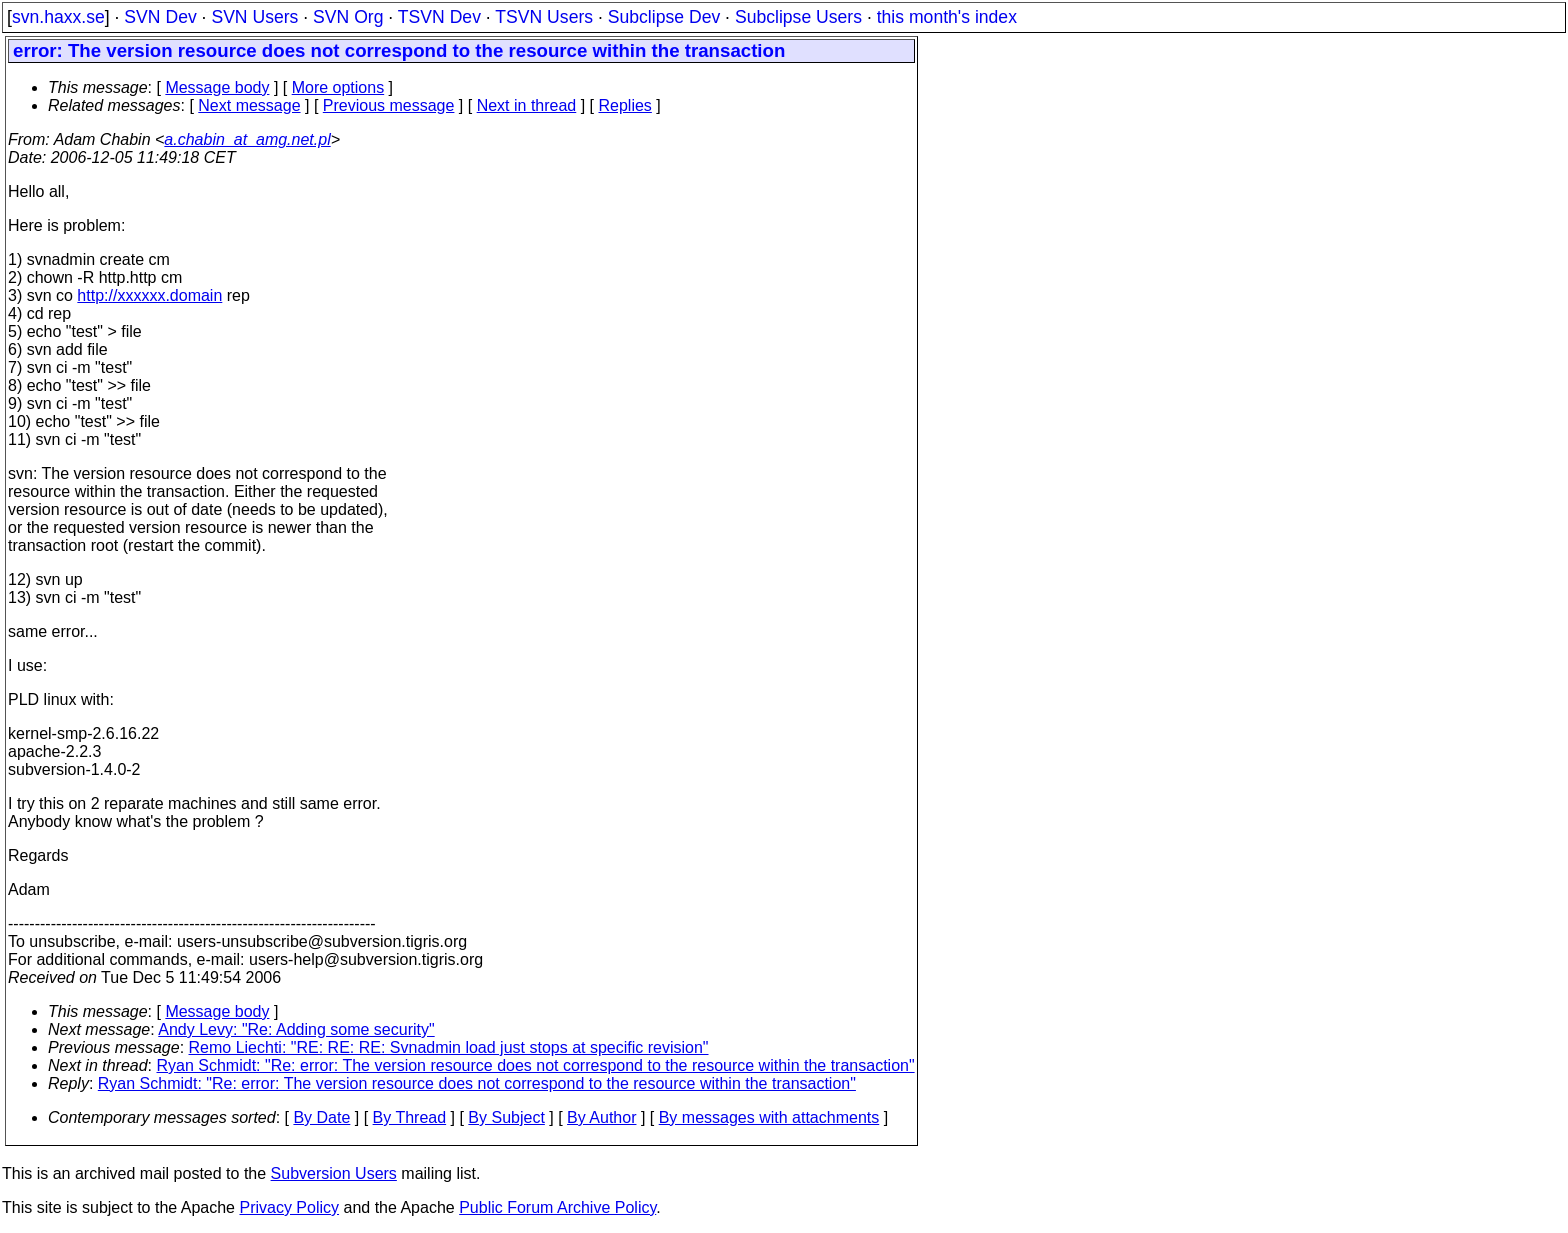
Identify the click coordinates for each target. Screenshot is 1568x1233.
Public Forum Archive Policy (557, 1207)
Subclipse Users (798, 17)
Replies (625, 105)
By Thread (410, 1117)
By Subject (506, 1117)
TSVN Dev (439, 17)
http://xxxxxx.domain (149, 295)
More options (338, 87)
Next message (249, 105)
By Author (601, 1117)
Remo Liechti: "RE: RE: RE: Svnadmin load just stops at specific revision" (449, 1047)
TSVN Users (544, 17)
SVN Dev (160, 17)
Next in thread (527, 105)
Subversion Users (334, 1173)
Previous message (389, 105)
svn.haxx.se (58, 17)
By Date (321, 1117)
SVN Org (348, 17)
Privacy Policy (289, 1207)
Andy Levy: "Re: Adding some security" (296, 1029)
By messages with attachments (769, 1117)
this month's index (947, 17)
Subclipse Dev (664, 17)
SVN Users (254, 17)
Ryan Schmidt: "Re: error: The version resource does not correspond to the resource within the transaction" (536, 1065)
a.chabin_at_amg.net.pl (247, 139)
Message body (217, 87)
